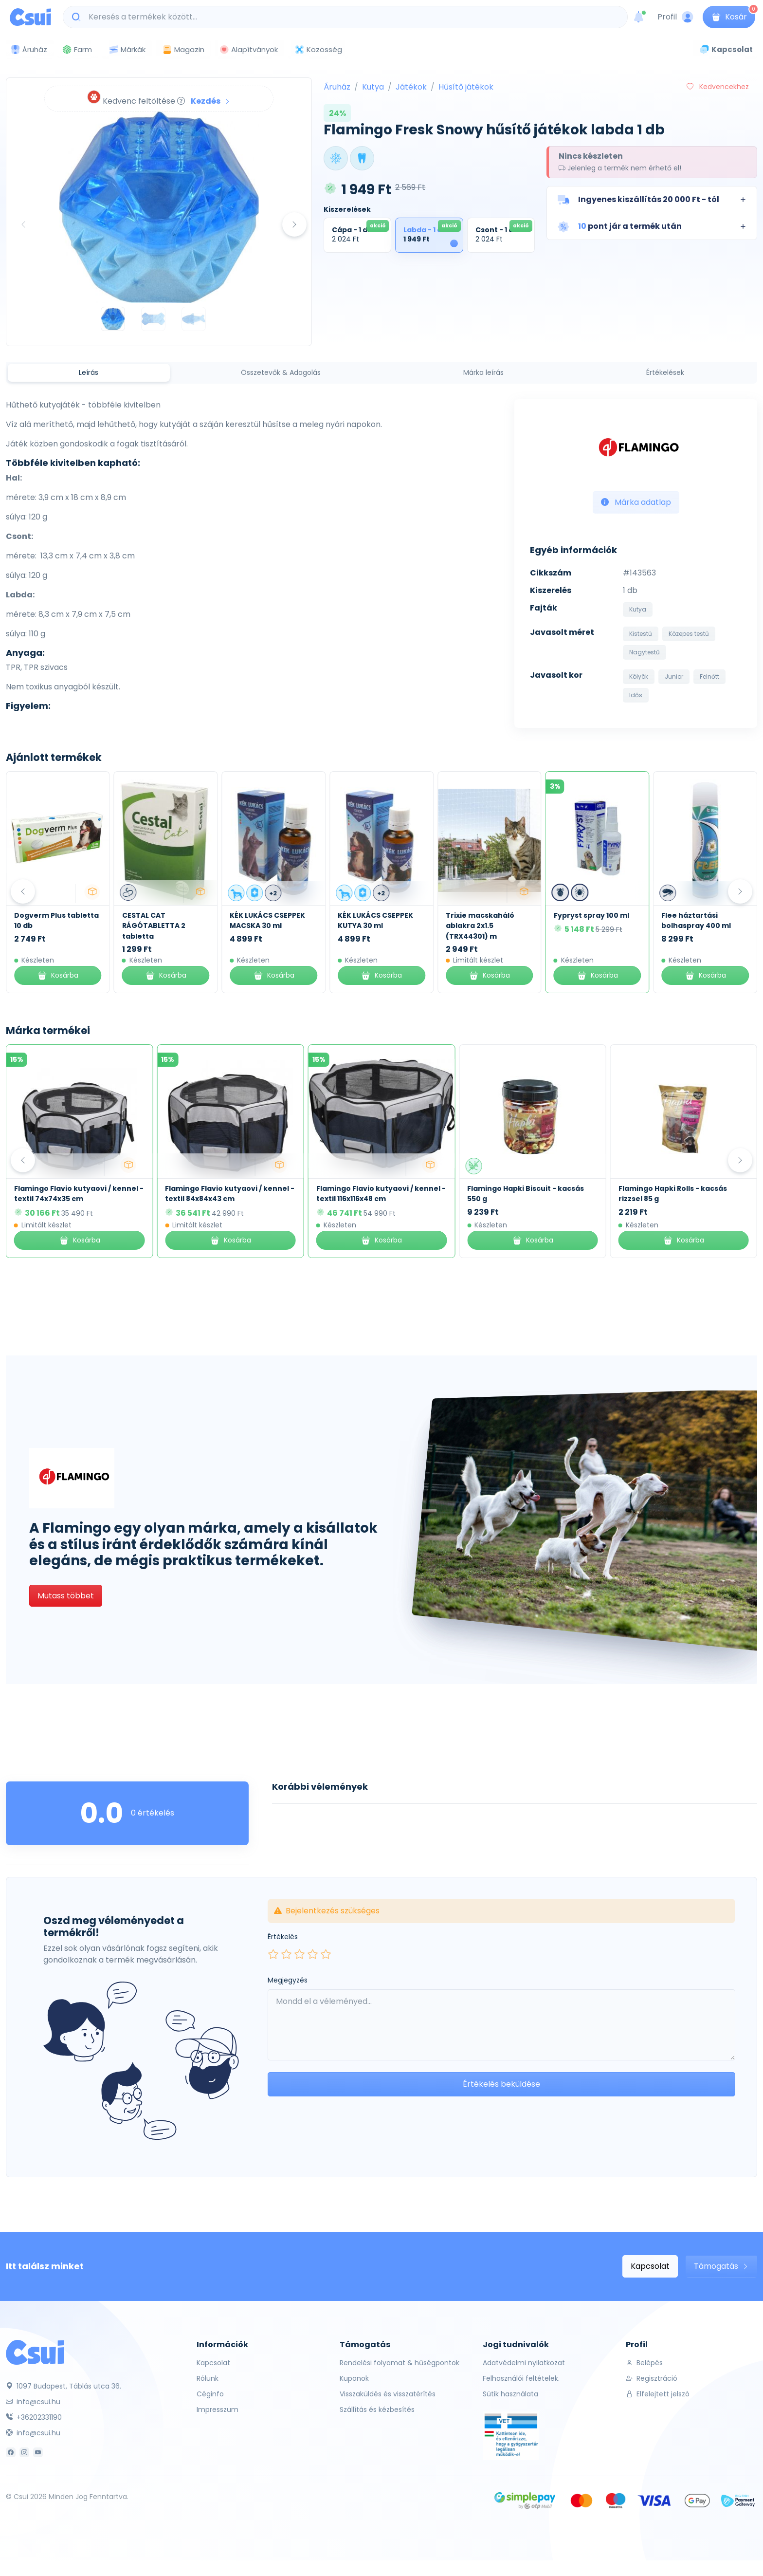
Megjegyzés (288, 1980)
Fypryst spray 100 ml (695, 915)
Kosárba (53, 975)
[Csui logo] (30, 17)
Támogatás (721, 2266)
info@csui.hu (33, 2402)
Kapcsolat (650, 2266)
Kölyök (638, 676)
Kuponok (354, 2378)
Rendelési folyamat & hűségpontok (399, 2363)
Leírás (88, 372)
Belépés (644, 2363)
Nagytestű (644, 652)
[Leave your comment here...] (501, 2024)
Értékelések (665, 372)
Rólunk (207, 2378)
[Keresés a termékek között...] (350, 17)
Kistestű (640, 634)
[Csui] (35, 2351)
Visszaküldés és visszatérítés (388, 2394)
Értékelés (283, 1937)
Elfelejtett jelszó (658, 2394)
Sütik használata (510, 2394)
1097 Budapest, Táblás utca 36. (63, 2386)
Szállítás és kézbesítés (377, 2409)
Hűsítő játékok (465, 87)
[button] (652, 199)
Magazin (183, 49)
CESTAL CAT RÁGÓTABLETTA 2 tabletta (257, 925)
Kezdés (211, 101)
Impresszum (217, 2409)
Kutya (373, 87)
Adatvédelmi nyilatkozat (524, 2363)
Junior (674, 676)
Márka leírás (483, 372)
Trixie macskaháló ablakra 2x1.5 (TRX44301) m (583, 925)
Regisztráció (651, 2378)
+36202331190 (34, 2417)
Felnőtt (709, 676)
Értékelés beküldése (501, 2084)
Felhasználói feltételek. (521, 2378)
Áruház (337, 87)
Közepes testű (689, 634)
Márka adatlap (636, 502)
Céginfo (210, 2394)
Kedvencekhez (718, 87)
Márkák (127, 50)
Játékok (411, 87)
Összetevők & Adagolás (281, 372)
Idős (635, 695)
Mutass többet (65, 1595)
